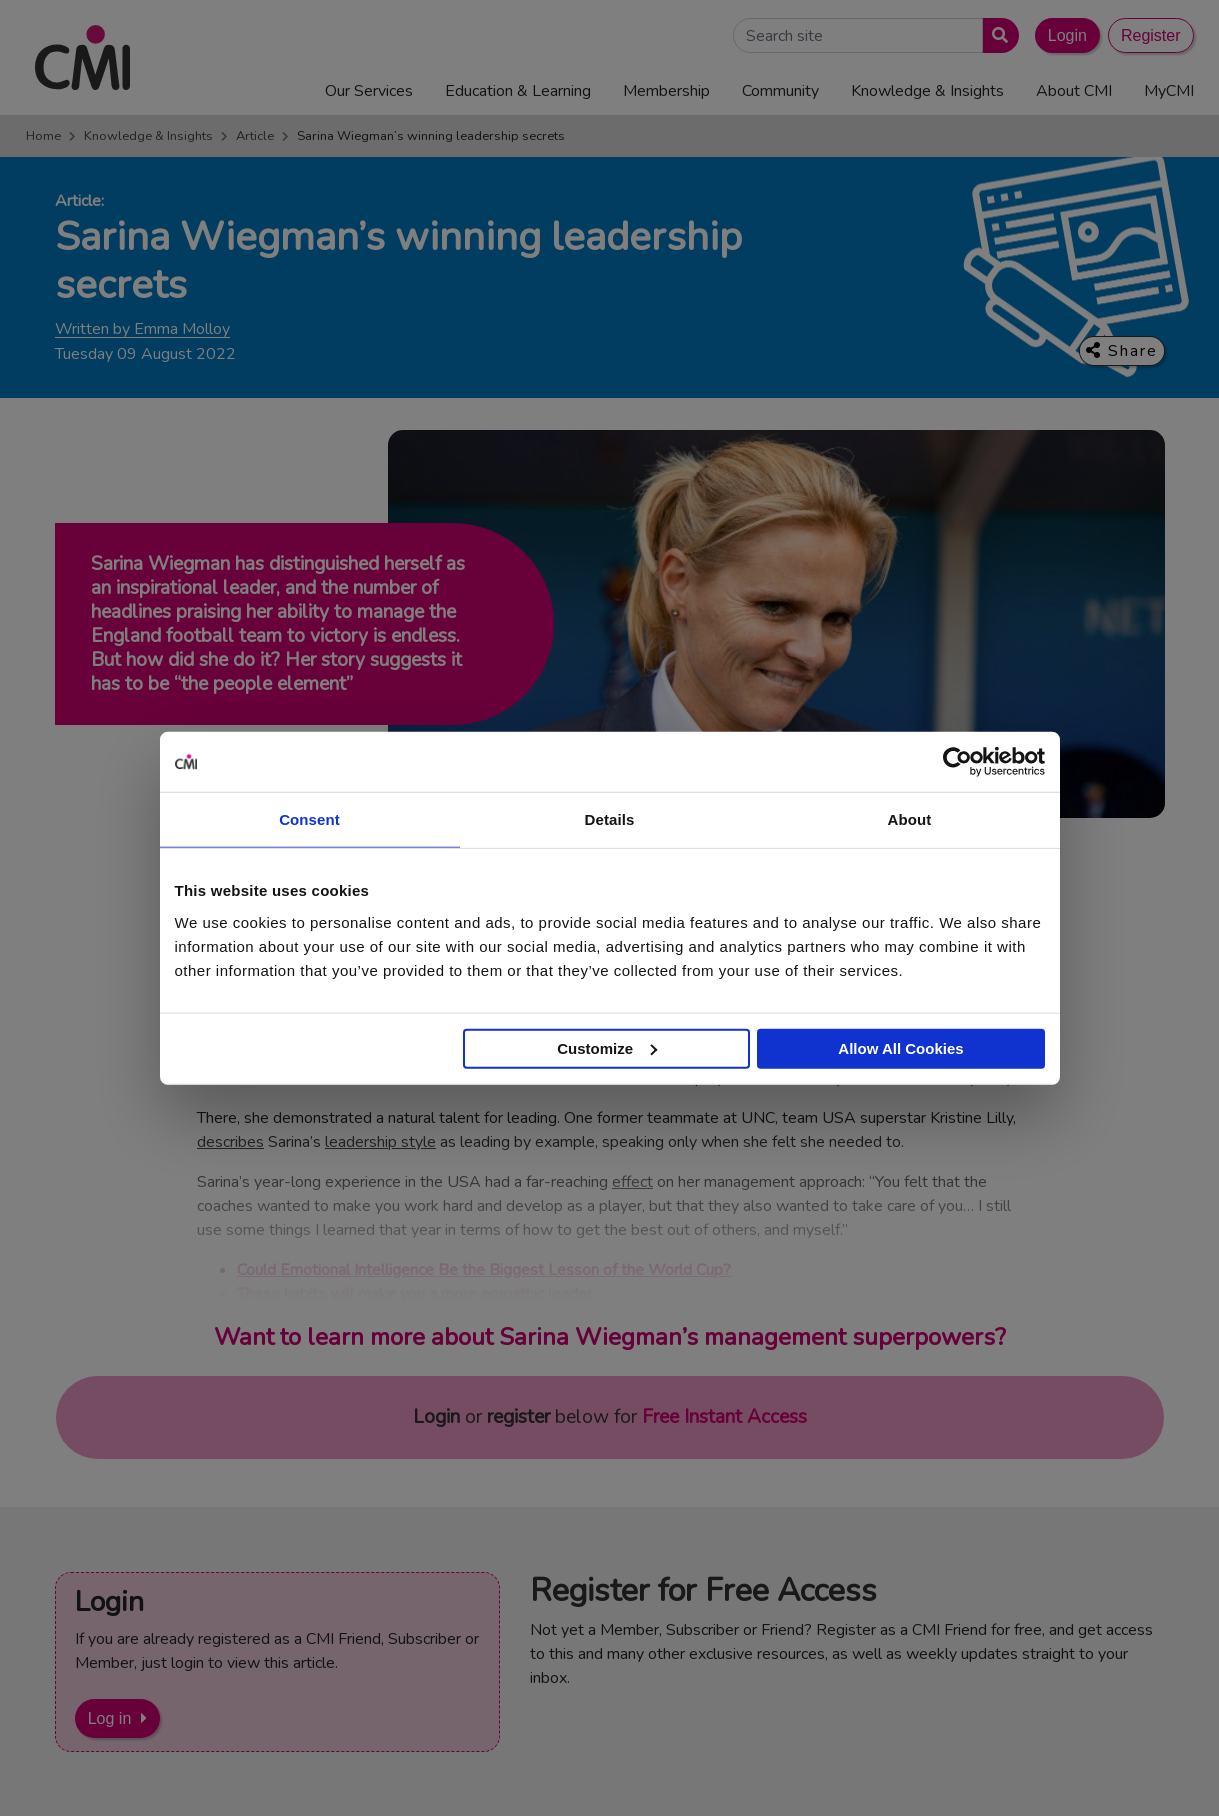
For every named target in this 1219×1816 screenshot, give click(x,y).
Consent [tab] (309, 819)
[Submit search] (996, 35)
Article (255, 136)
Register (1151, 35)
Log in (110, 1718)
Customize (607, 1047)
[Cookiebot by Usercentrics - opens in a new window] (957, 762)
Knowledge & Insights (148, 136)
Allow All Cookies (900, 1047)
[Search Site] (858, 35)
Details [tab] (610, 819)
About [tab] (910, 819)
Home (43, 136)
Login (1067, 35)
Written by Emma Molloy (142, 329)
